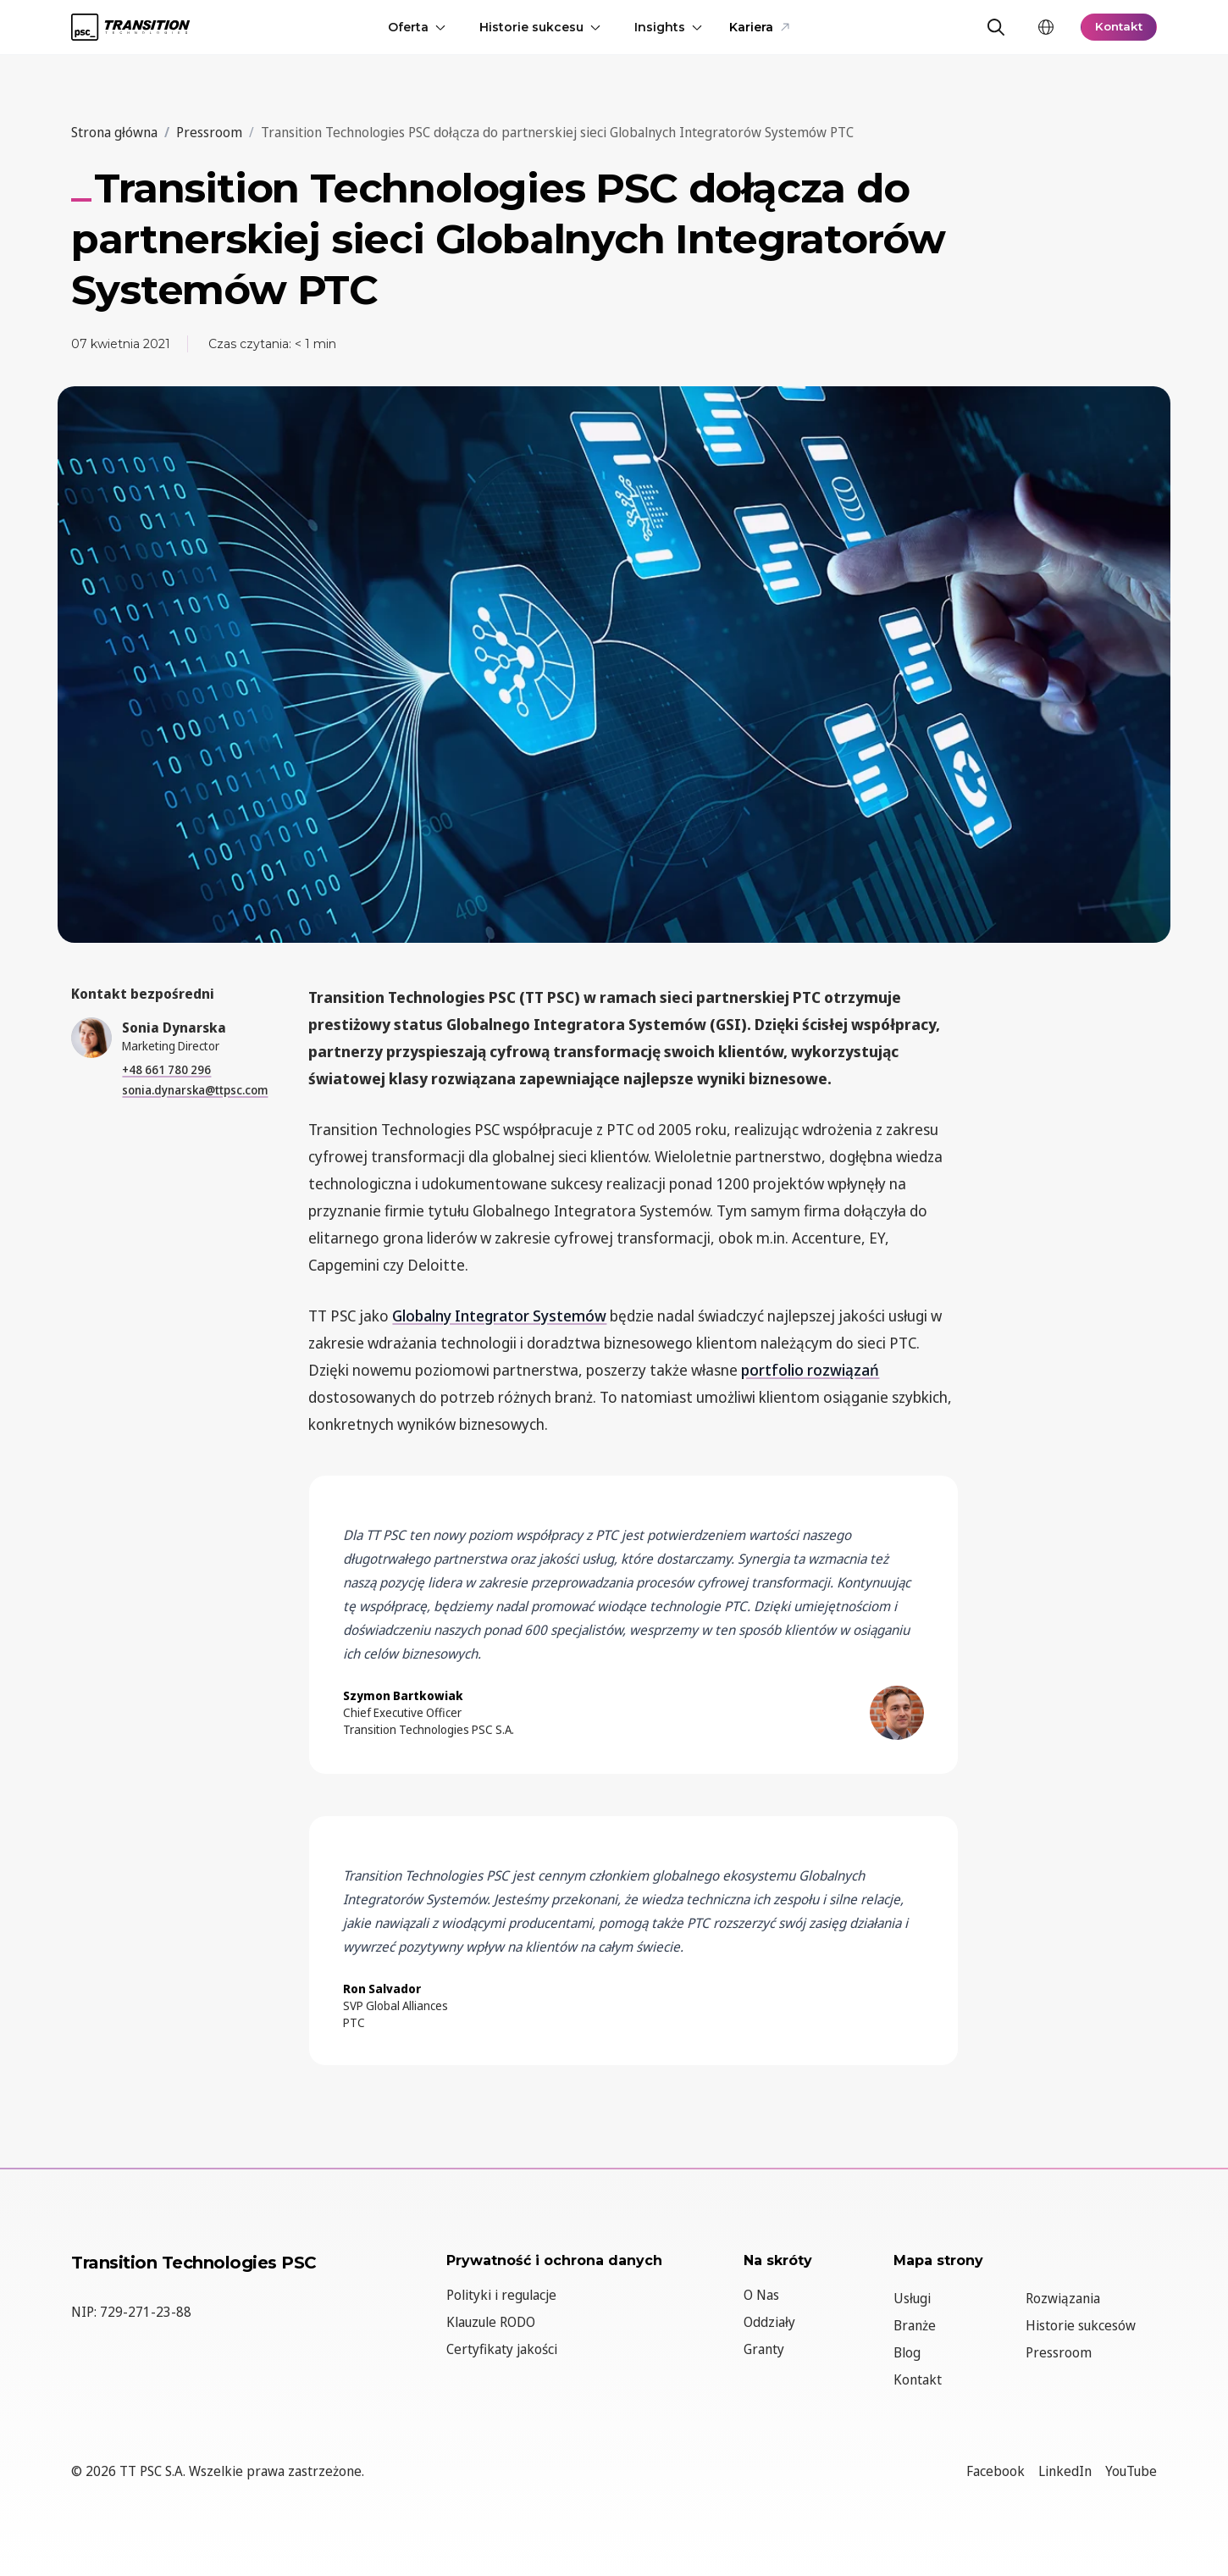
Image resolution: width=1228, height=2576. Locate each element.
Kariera (757, 27)
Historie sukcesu (538, 27)
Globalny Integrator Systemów (499, 1315)
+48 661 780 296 (166, 1069)
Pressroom (1059, 2352)
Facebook (995, 2471)
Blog (907, 2352)
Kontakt (1117, 27)
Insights (666, 27)
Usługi (912, 2298)
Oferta (415, 27)
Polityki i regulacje (501, 2294)
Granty (764, 2349)
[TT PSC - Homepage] (130, 27)
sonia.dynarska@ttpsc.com (195, 1090)
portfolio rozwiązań (810, 1370)
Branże (914, 2325)
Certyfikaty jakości (501, 2349)
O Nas (761, 2294)
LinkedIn (1065, 2471)
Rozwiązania (1063, 2298)
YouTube (1131, 2471)
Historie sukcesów (1081, 2325)
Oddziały (769, 2322)
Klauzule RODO (490, 2322)
